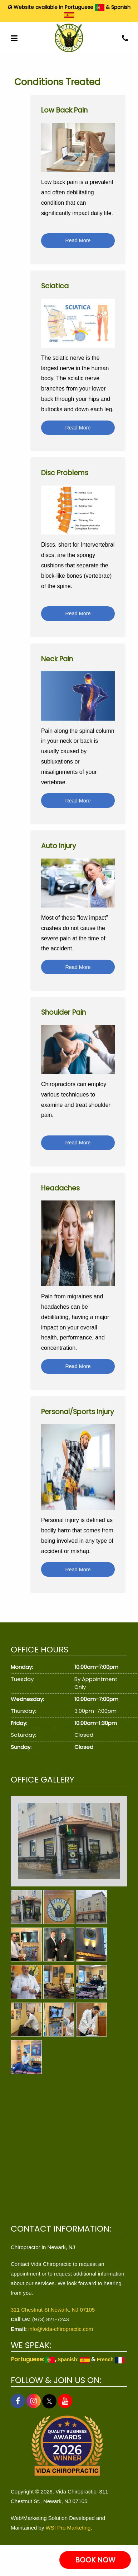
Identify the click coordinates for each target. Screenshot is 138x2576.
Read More (77, 240)
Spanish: (74, 2359)
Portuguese (84, 7)
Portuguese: (33, 2359)
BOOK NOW (95, 2560)
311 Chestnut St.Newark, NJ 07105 (53, 2310)
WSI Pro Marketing (68, 2528)
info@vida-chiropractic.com (60, 2329)
